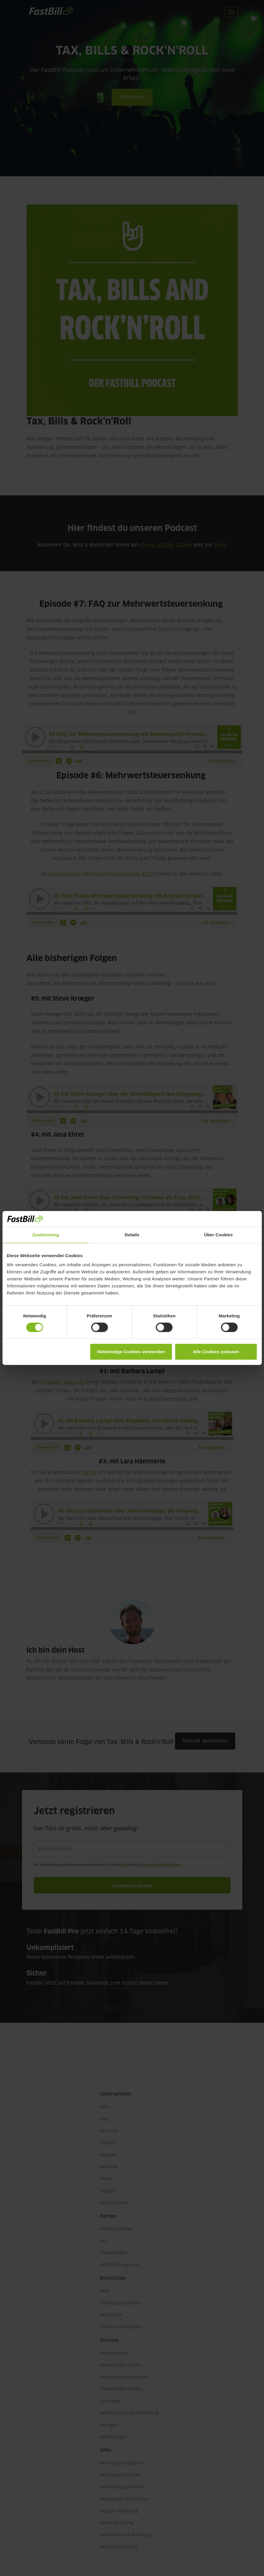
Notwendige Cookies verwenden (131, 1351)
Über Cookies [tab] (218, 1234)
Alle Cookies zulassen (216, 1351)
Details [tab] (132, 1234)
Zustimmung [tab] (45, 1234)
